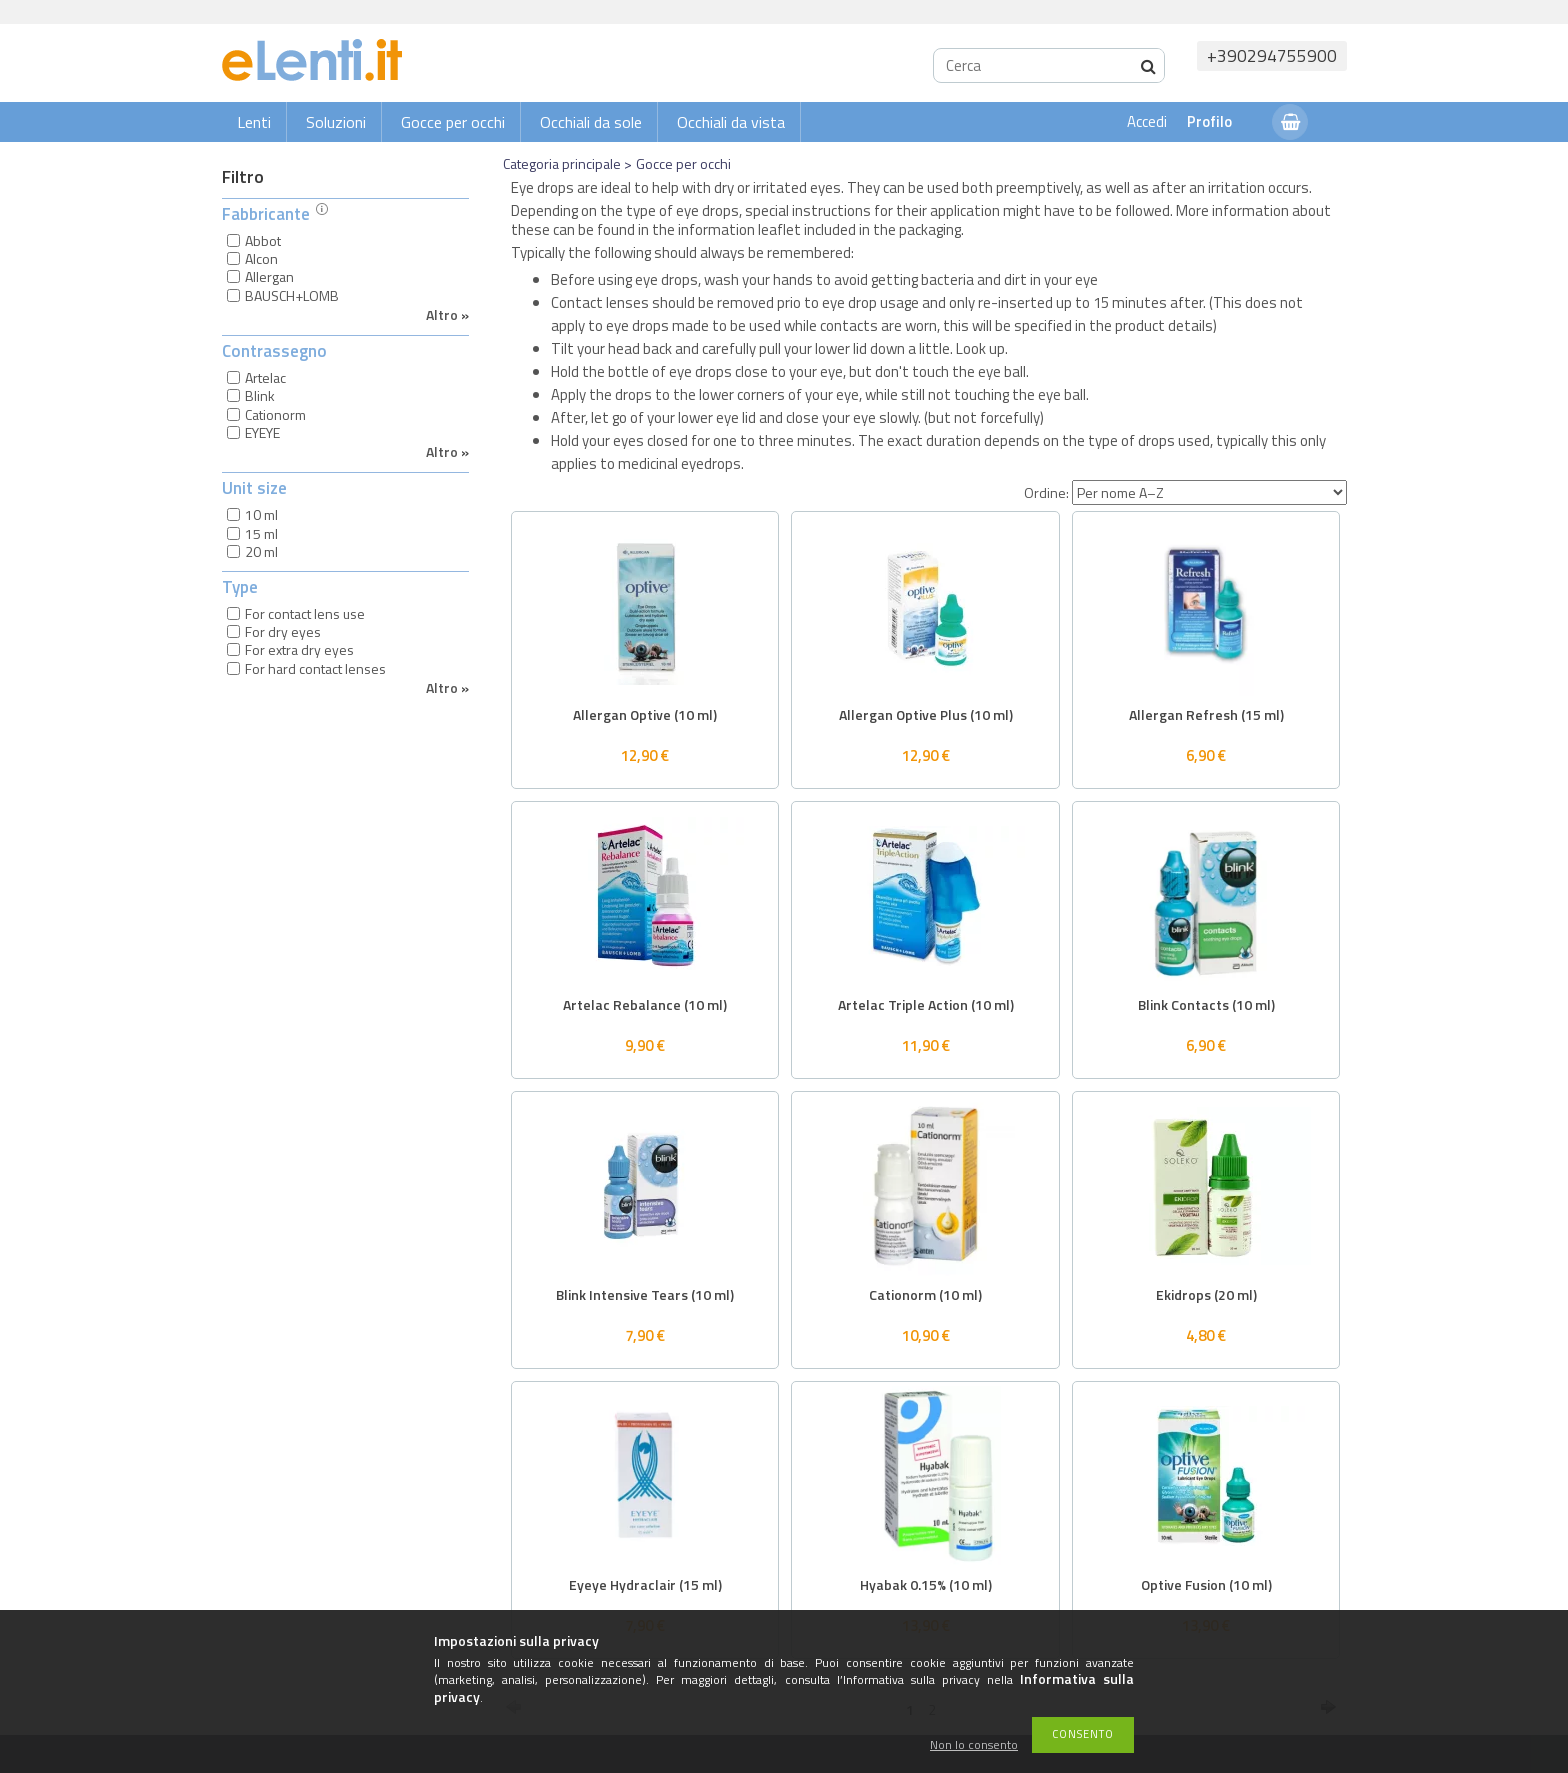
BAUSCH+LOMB (292, 295)
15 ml (261, 533)
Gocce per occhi (453, 122)
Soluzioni (336, 122)
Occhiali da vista (731, 122)
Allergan (269, 276)
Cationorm (275, 414)
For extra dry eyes (299, 649)
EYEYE (262, 432)
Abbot (263, 240)
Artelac (265, 377)
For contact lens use (305, 613)
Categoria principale (562, 163)
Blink (260, 395)
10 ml (261, 514)
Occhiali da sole (591, 122)
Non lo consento (974, 1745)
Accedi (1147, 121)
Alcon (261, 258)
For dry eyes (283, 631)
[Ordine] (1209, 492)
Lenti (254, 122)
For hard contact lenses (315, 668)
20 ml (261, 551)
